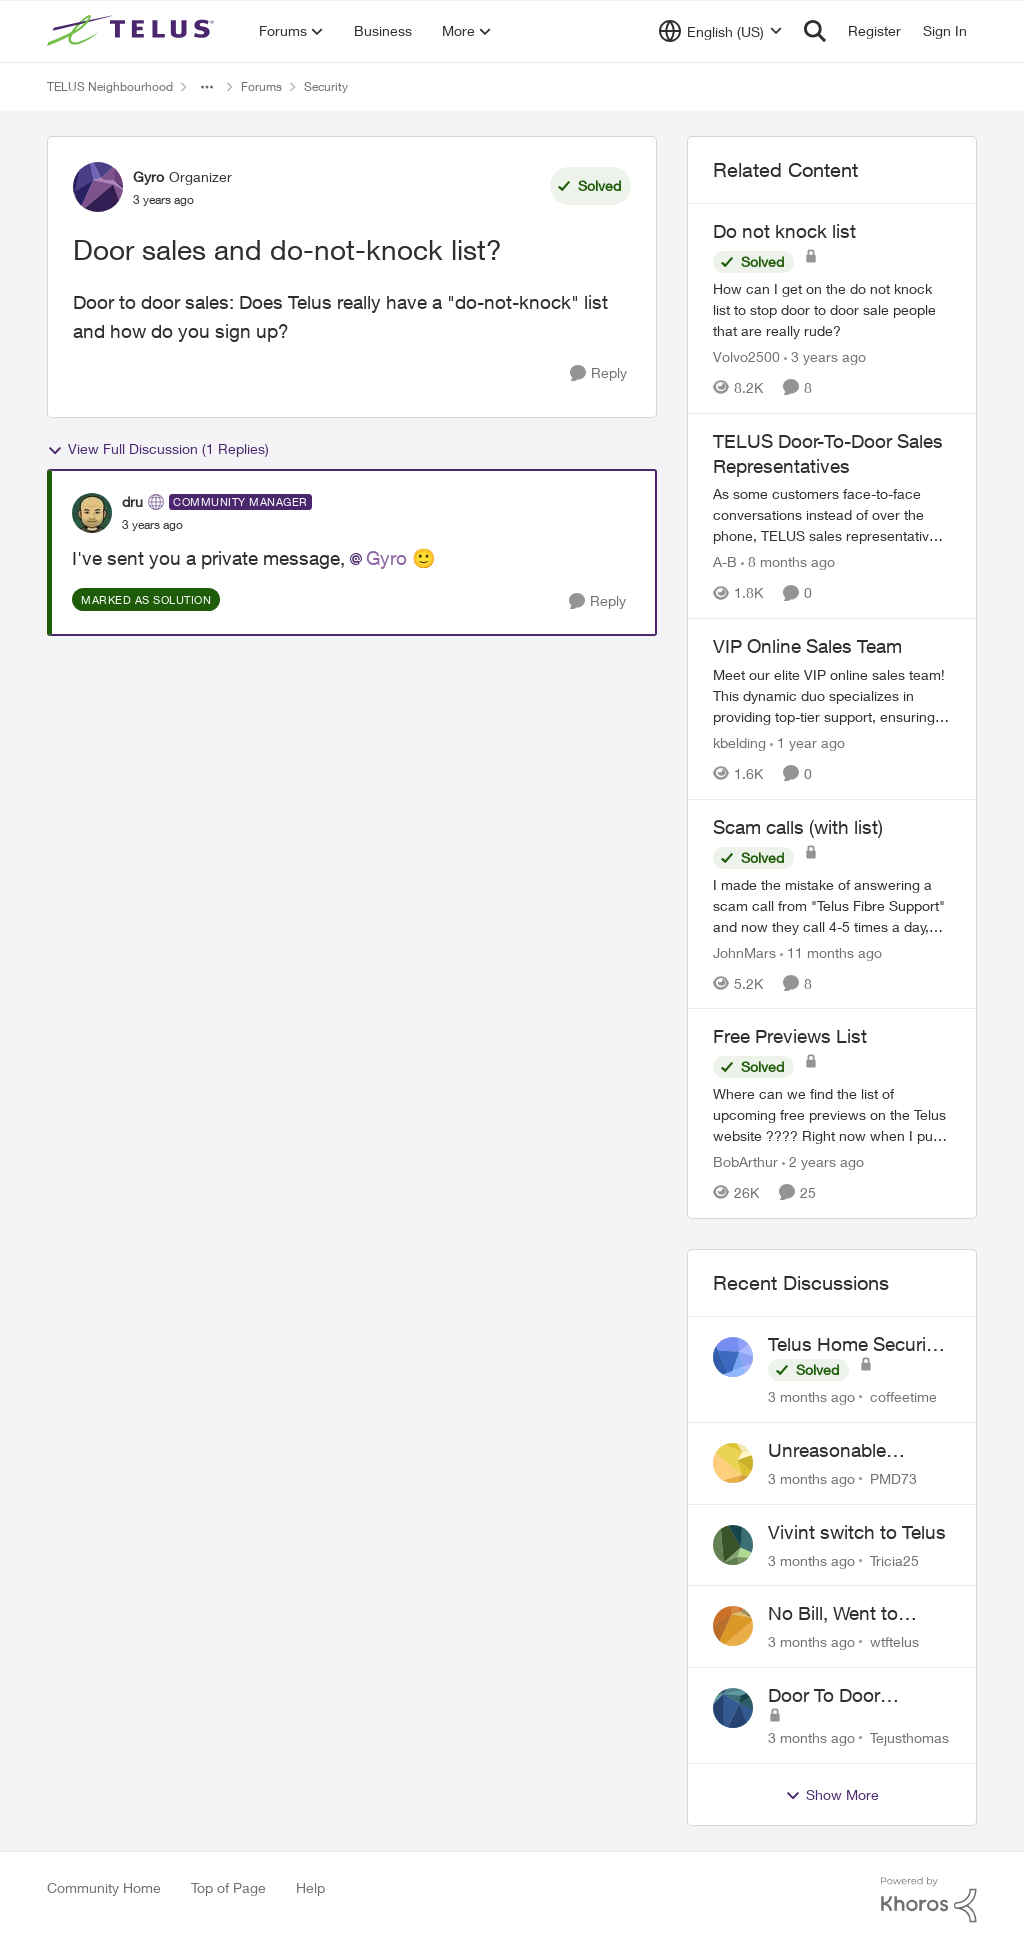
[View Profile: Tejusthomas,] (733, 1708)
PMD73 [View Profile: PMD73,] (893, 1478)
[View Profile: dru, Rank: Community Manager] (92, 513)
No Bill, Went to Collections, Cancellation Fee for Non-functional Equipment (852, 1614)
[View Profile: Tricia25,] (733, 1545)
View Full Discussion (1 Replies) (158, 449)
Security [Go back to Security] (326, 86)
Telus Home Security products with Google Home (859, 1345)
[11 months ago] (831, 951)
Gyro (386, 558)
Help (310, 1887)
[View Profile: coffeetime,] (733, 1357)
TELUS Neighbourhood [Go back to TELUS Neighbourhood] (110, 86)
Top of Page (228, 1887)
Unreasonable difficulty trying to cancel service (841, 1451)
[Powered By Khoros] (929, 1900)
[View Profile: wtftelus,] (733, 1626)
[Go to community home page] (133, 31)
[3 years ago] (825, 356)
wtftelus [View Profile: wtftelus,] (894, 1641)
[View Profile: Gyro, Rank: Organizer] (98, 187)
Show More (832, 1795)
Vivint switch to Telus (857, 1532)
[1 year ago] (807, 742)
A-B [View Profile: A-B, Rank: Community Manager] (725, 561)
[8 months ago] (788, 561)
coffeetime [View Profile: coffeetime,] (903, 1396)
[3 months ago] (811, 1396)
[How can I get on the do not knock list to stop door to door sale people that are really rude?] (832, 309)
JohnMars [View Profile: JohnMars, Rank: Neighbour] (744, 951)
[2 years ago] (823, 1161)
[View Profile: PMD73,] (733, 1463)
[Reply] (598, 373)
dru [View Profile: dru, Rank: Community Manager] (132, 501)
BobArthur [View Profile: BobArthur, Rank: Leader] (745, 1161)
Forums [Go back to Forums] (261, 86)
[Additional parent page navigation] (207, 87)
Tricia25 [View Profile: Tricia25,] (894, 1559)
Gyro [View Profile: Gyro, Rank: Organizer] (148, 176)
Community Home (104, 1887)
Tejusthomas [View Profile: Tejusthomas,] (909, 1737)
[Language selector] (720, 31)
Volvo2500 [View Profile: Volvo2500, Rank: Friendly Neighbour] (746, 356)
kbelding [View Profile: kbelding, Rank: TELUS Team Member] (739, 742)
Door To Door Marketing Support (847, 1696)
